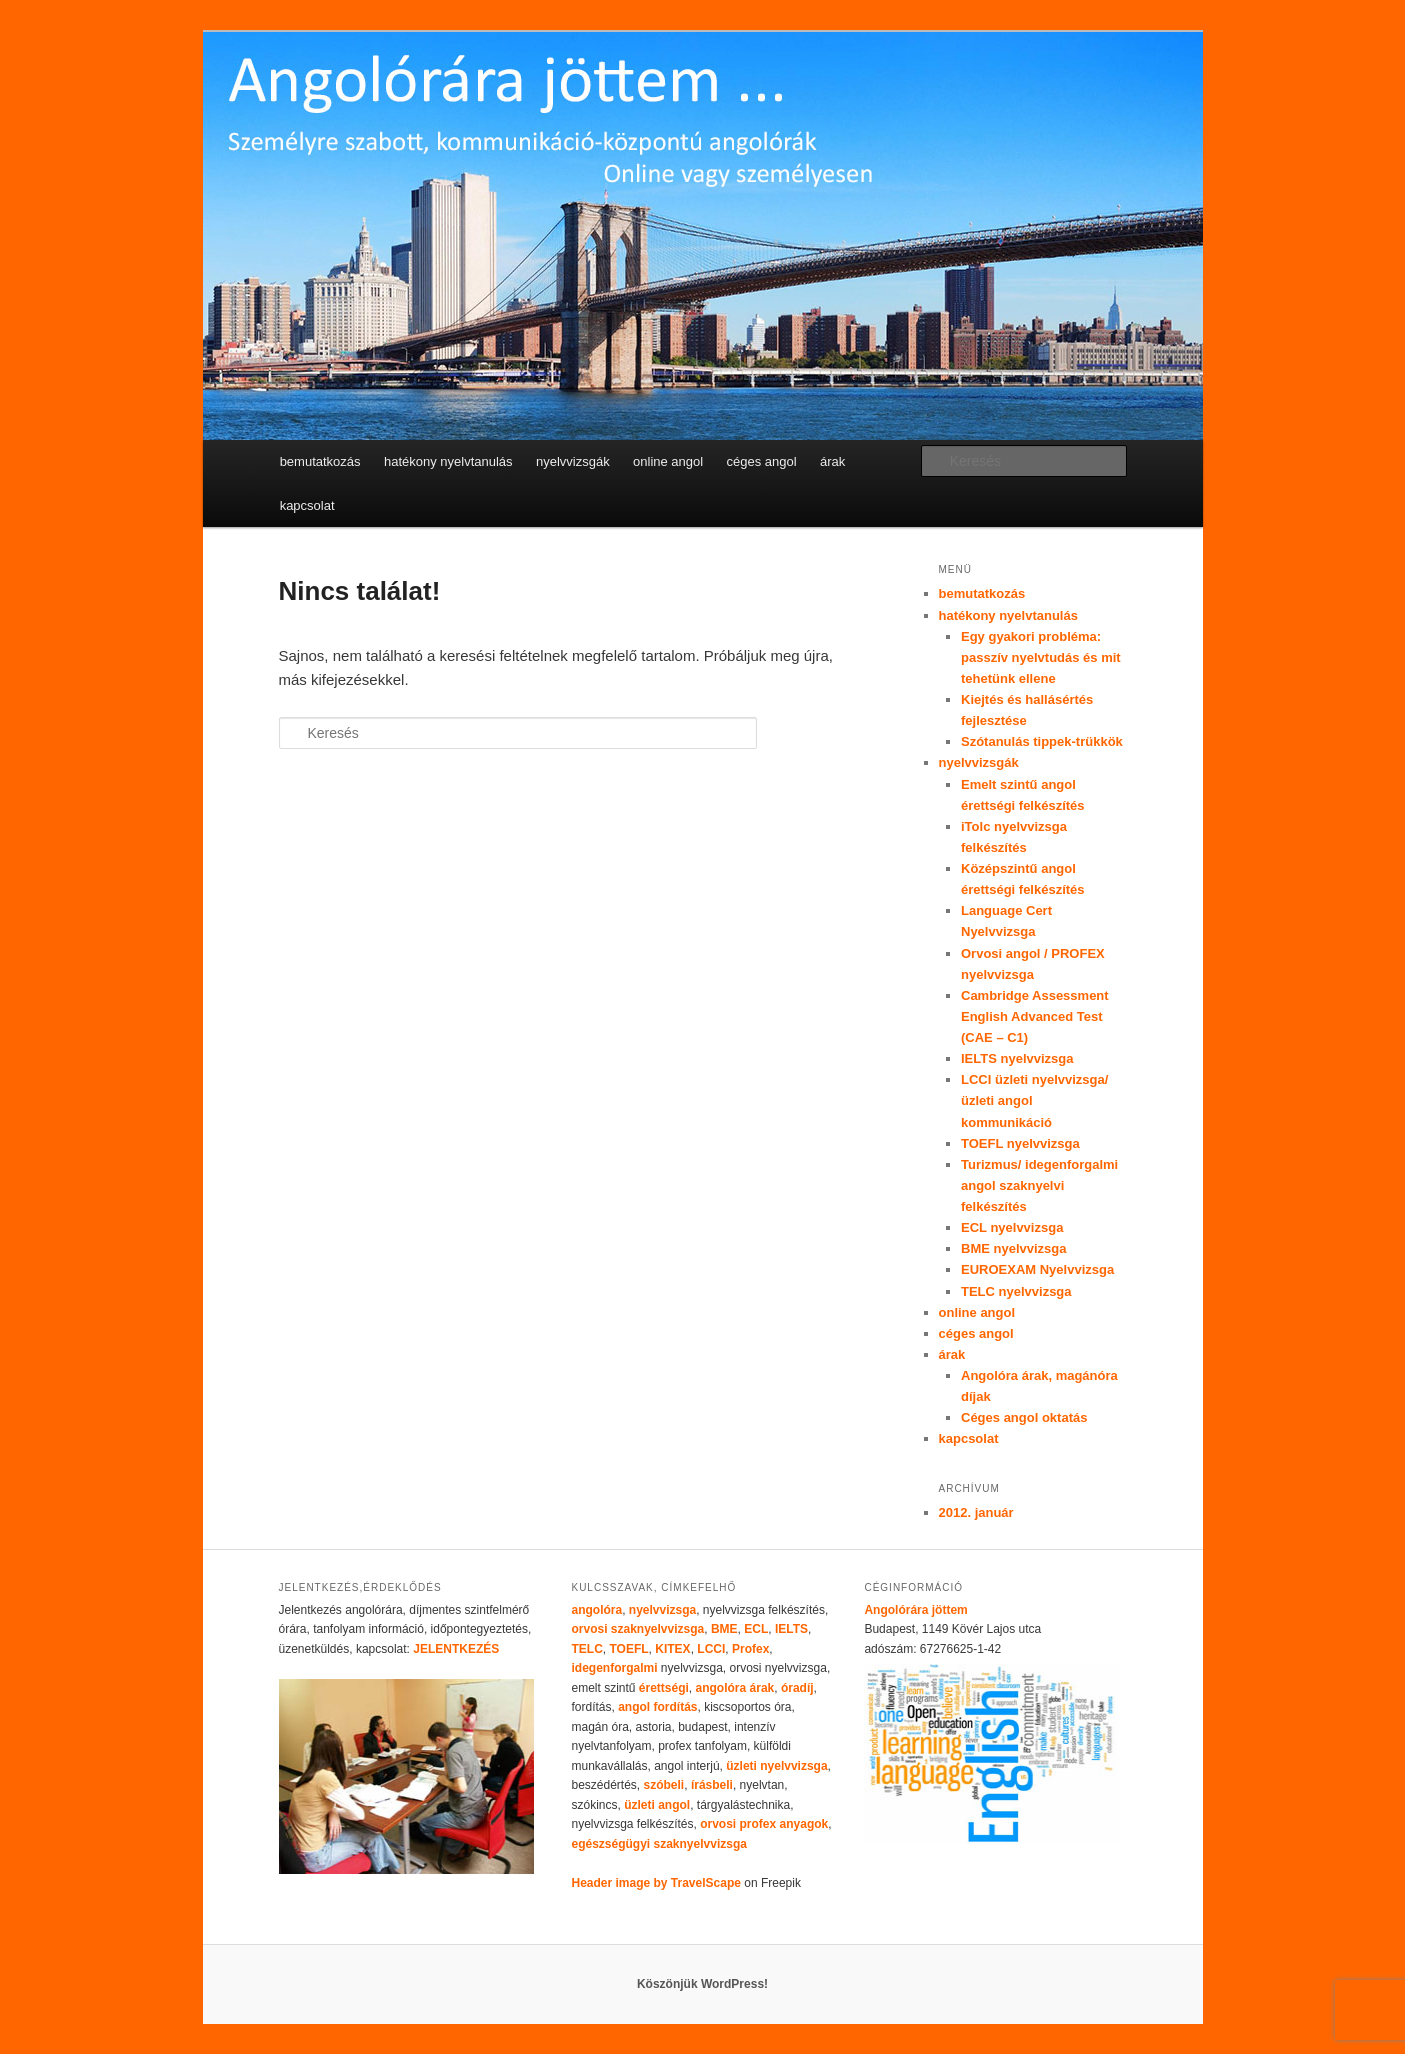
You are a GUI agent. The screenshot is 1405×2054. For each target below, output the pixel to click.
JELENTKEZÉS (456, 1649)
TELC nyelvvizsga (1016, 1291)
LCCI (711, 1649)
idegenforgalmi (614, 1668)
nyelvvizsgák (573, 461)
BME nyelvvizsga (1014, 1248)
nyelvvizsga (662, 1610)
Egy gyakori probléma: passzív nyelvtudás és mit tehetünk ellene (1041, 657)
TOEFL (628, 1649)
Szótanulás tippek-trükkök (1042, 741)
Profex (750, 1649)
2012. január (976, 1512)
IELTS (791, 1629)
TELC (586, 1649)
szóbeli (664, 1785)
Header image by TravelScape (655, 1883)
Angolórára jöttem (915, 1610)
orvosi (589, 1629)
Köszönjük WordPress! (702, 1984)
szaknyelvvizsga (657, 1629)
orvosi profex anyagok (764, 1824)
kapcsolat (307, 505)
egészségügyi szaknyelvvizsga (658, 1844)
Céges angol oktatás (1024, 1417)
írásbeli (712, 1785)
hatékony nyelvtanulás (448, 461)
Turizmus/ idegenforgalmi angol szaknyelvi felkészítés (1039, 1185)
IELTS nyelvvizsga (1017, 1058)
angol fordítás (657, 1707)
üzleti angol (657, 1805)
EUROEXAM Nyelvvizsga (1037, 1269)
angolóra (596, 1610)
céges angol (762, 461)
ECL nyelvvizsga (1012, 1227)
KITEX (671, 1649)
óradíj (797, 1688)
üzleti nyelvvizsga (776, 1766)
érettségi (664, 1688)
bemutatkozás (320, 461)
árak (832, 461)
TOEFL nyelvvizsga (1020, 1143)
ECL (756, 1629)
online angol (668, 461)
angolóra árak (735, 1688)
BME (724, 1629)
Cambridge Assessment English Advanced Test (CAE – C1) (1035, 1016)
